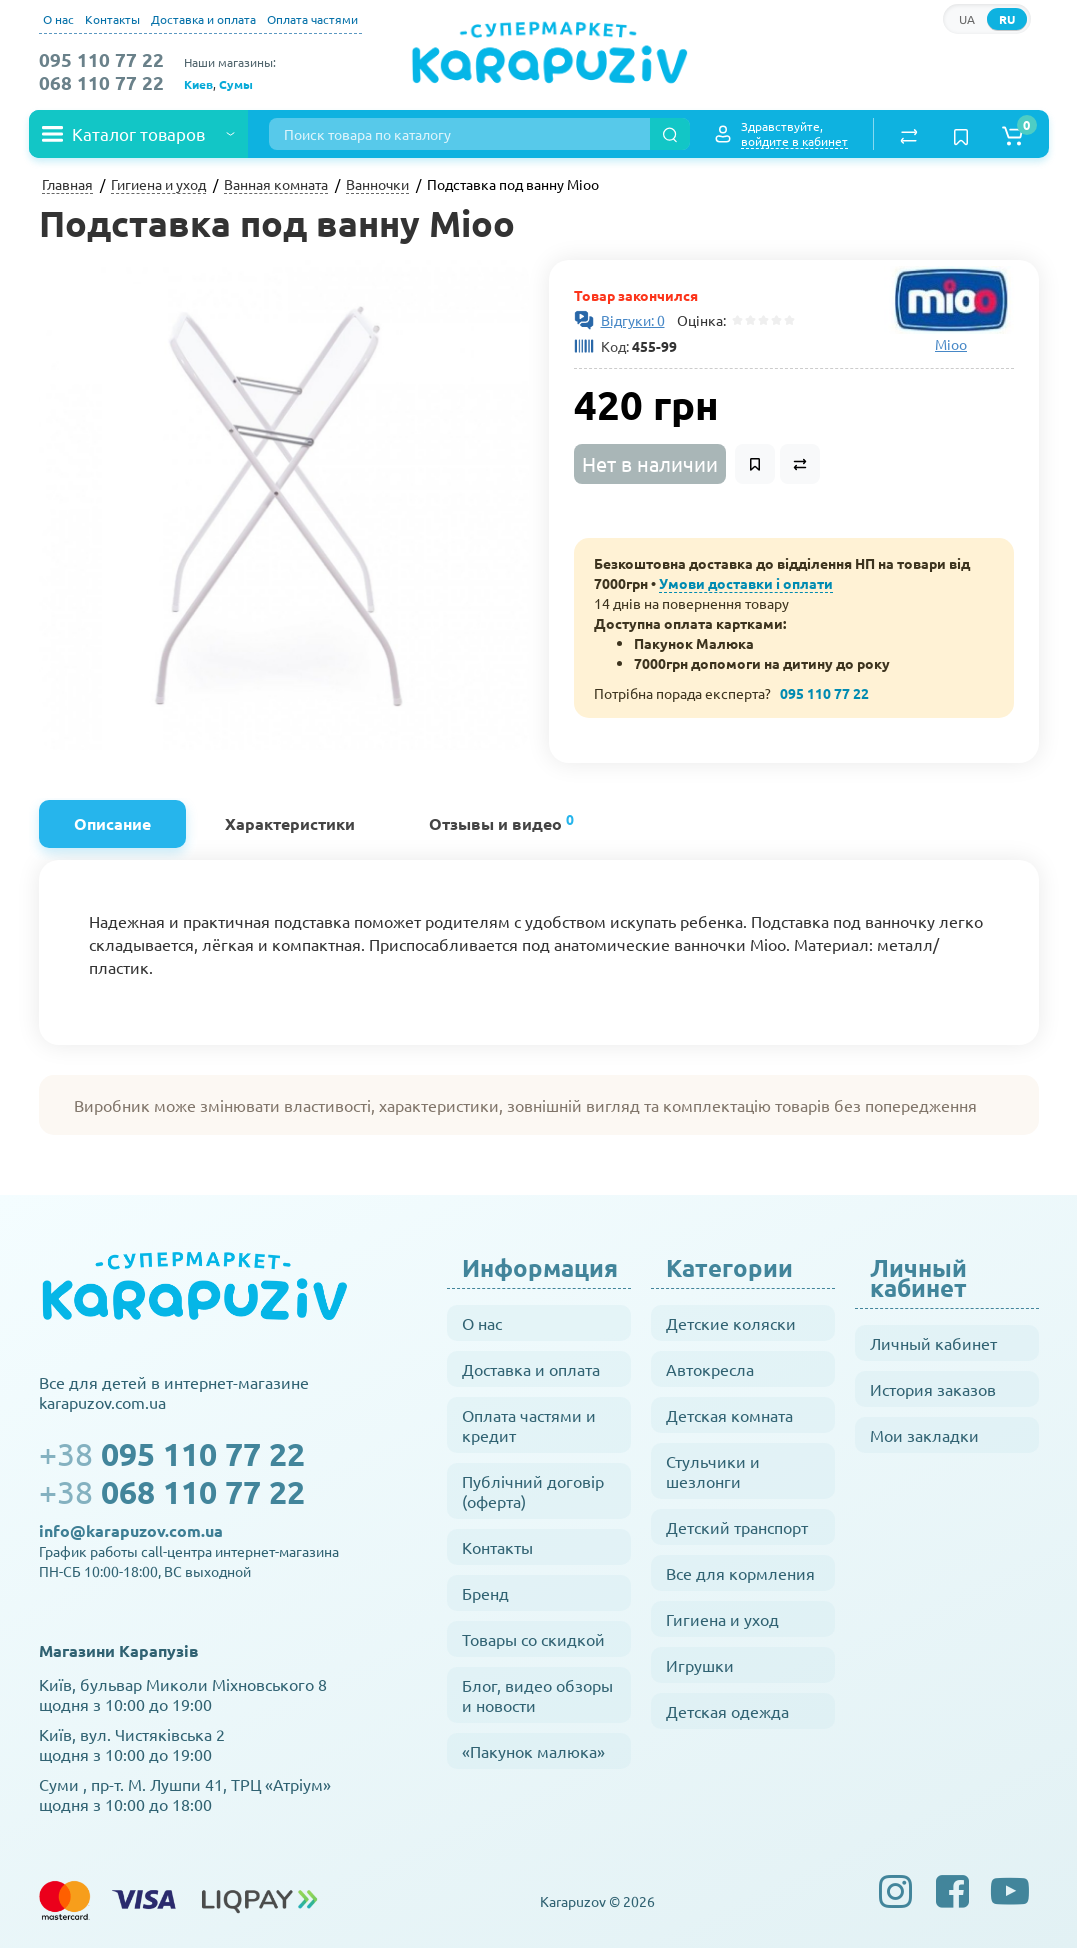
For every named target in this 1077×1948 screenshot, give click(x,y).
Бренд (485, 1593)
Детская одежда (727, 1711)
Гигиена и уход (722, 1619)
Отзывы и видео (501, 821)
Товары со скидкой (533, 1639)
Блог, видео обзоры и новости (537, 1695)
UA (967, 19)
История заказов (933, 1389)
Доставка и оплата (203, 19)
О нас (58, 19)
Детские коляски (731, 1323)
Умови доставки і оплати (746, 583)
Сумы (236, 84)
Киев (198, 84)
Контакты (112, 19)
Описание (112, 823)
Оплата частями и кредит (529, 1425)
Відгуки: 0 (633, 320)
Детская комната (729, 1415)
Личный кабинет (933, 1343)
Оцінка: (698, 320)
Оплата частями (312, 19)
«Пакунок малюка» (533, 1751)
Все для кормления (740, 1573)
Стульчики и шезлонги (713, 1471)
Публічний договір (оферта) (533, 1491)
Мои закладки (924, 1435)
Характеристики (290, 823)
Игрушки (700, 1665)
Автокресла (710, 1369)
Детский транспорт (737, 1527)
